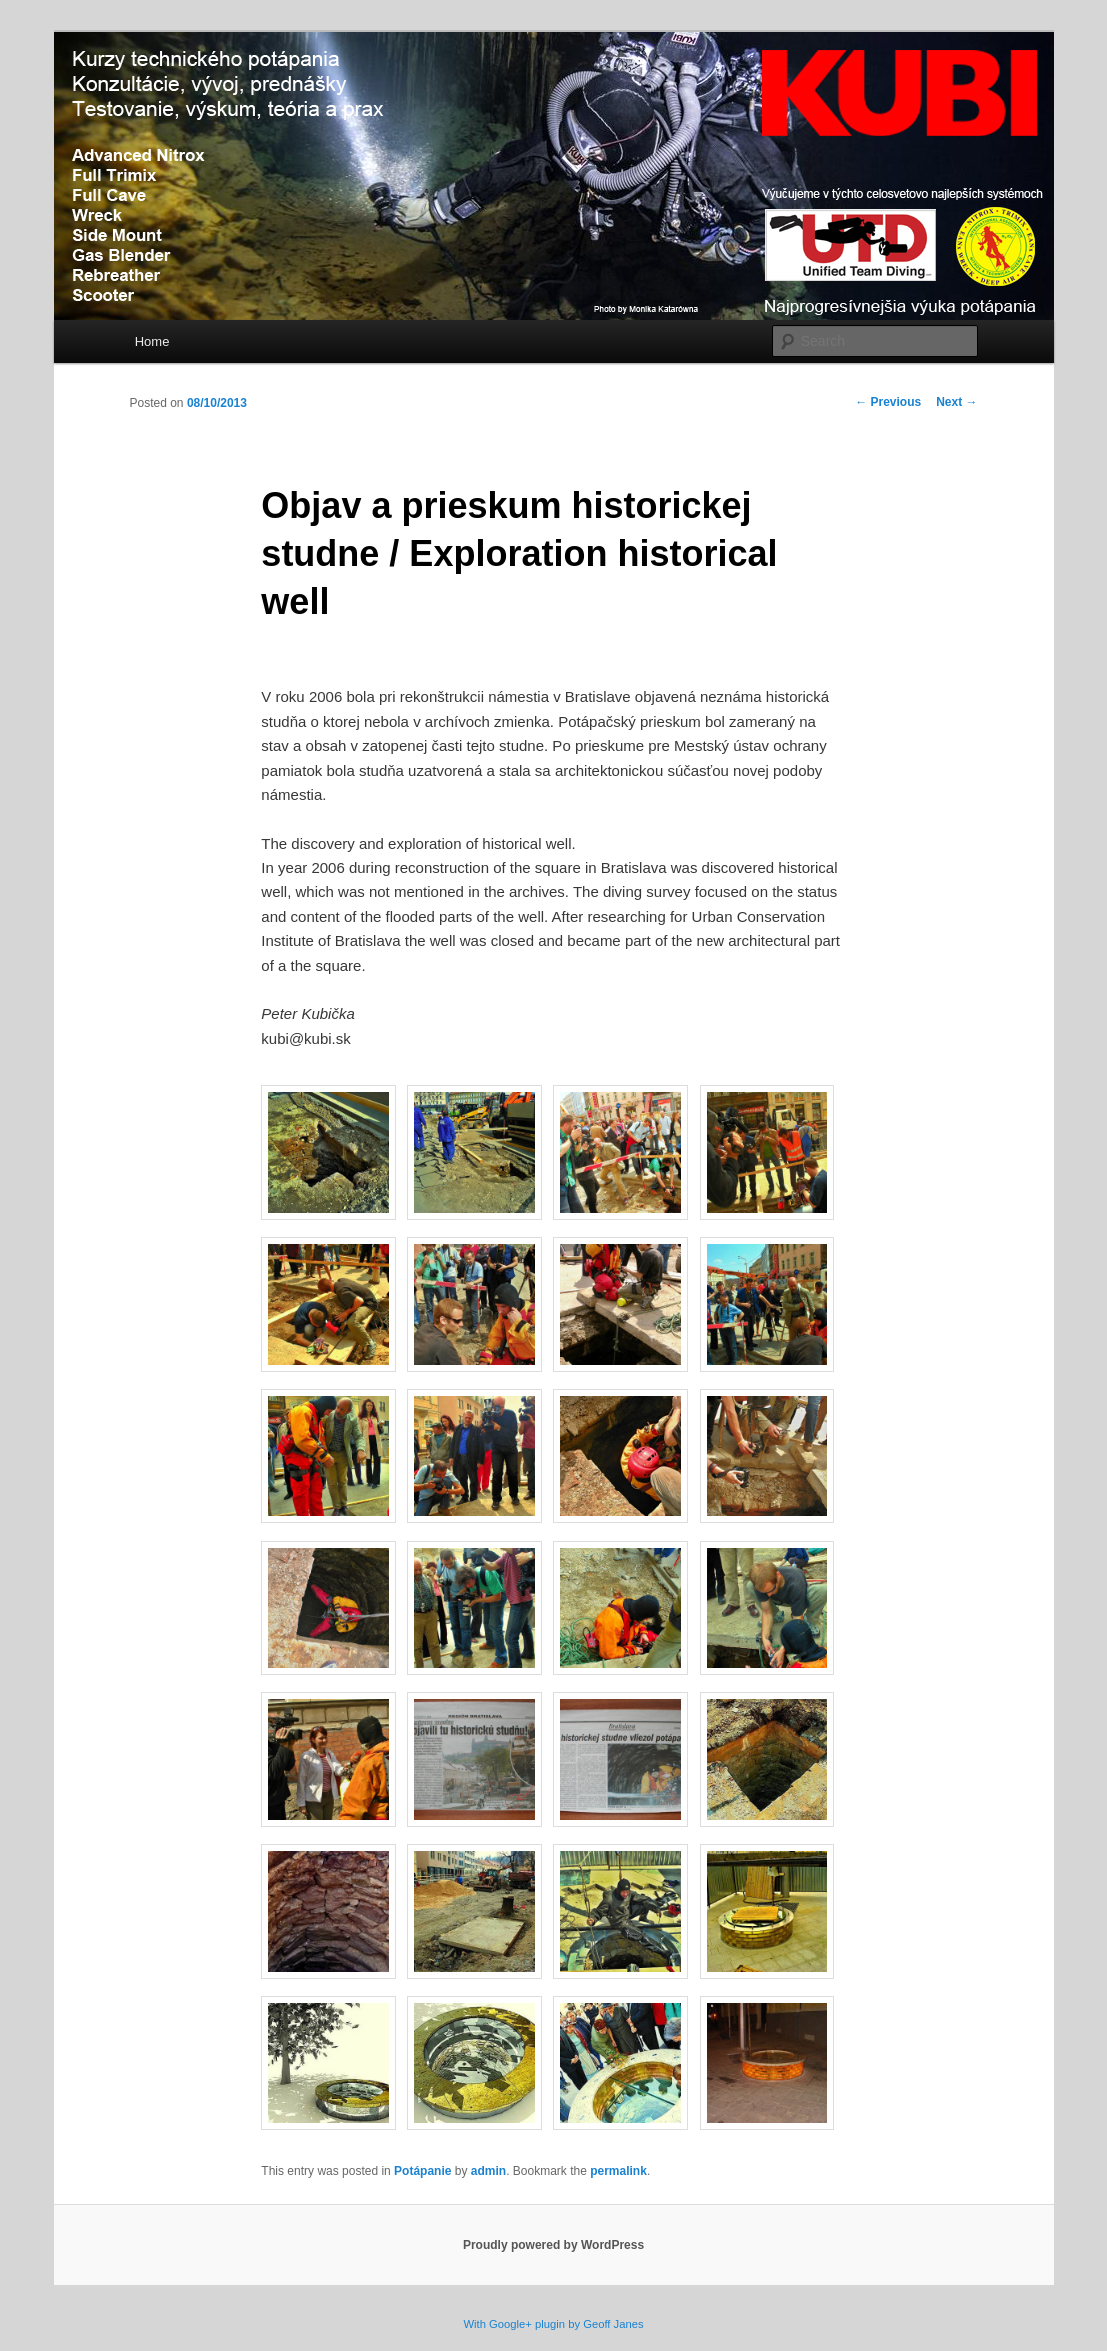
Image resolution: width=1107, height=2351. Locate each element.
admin (488, 2171)
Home (152, 341)
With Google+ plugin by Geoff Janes (553, 2324)
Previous (888, 402)
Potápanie (422, 2171)
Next (956, 402)
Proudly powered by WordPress (553, 2245)
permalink (618, 2171)
